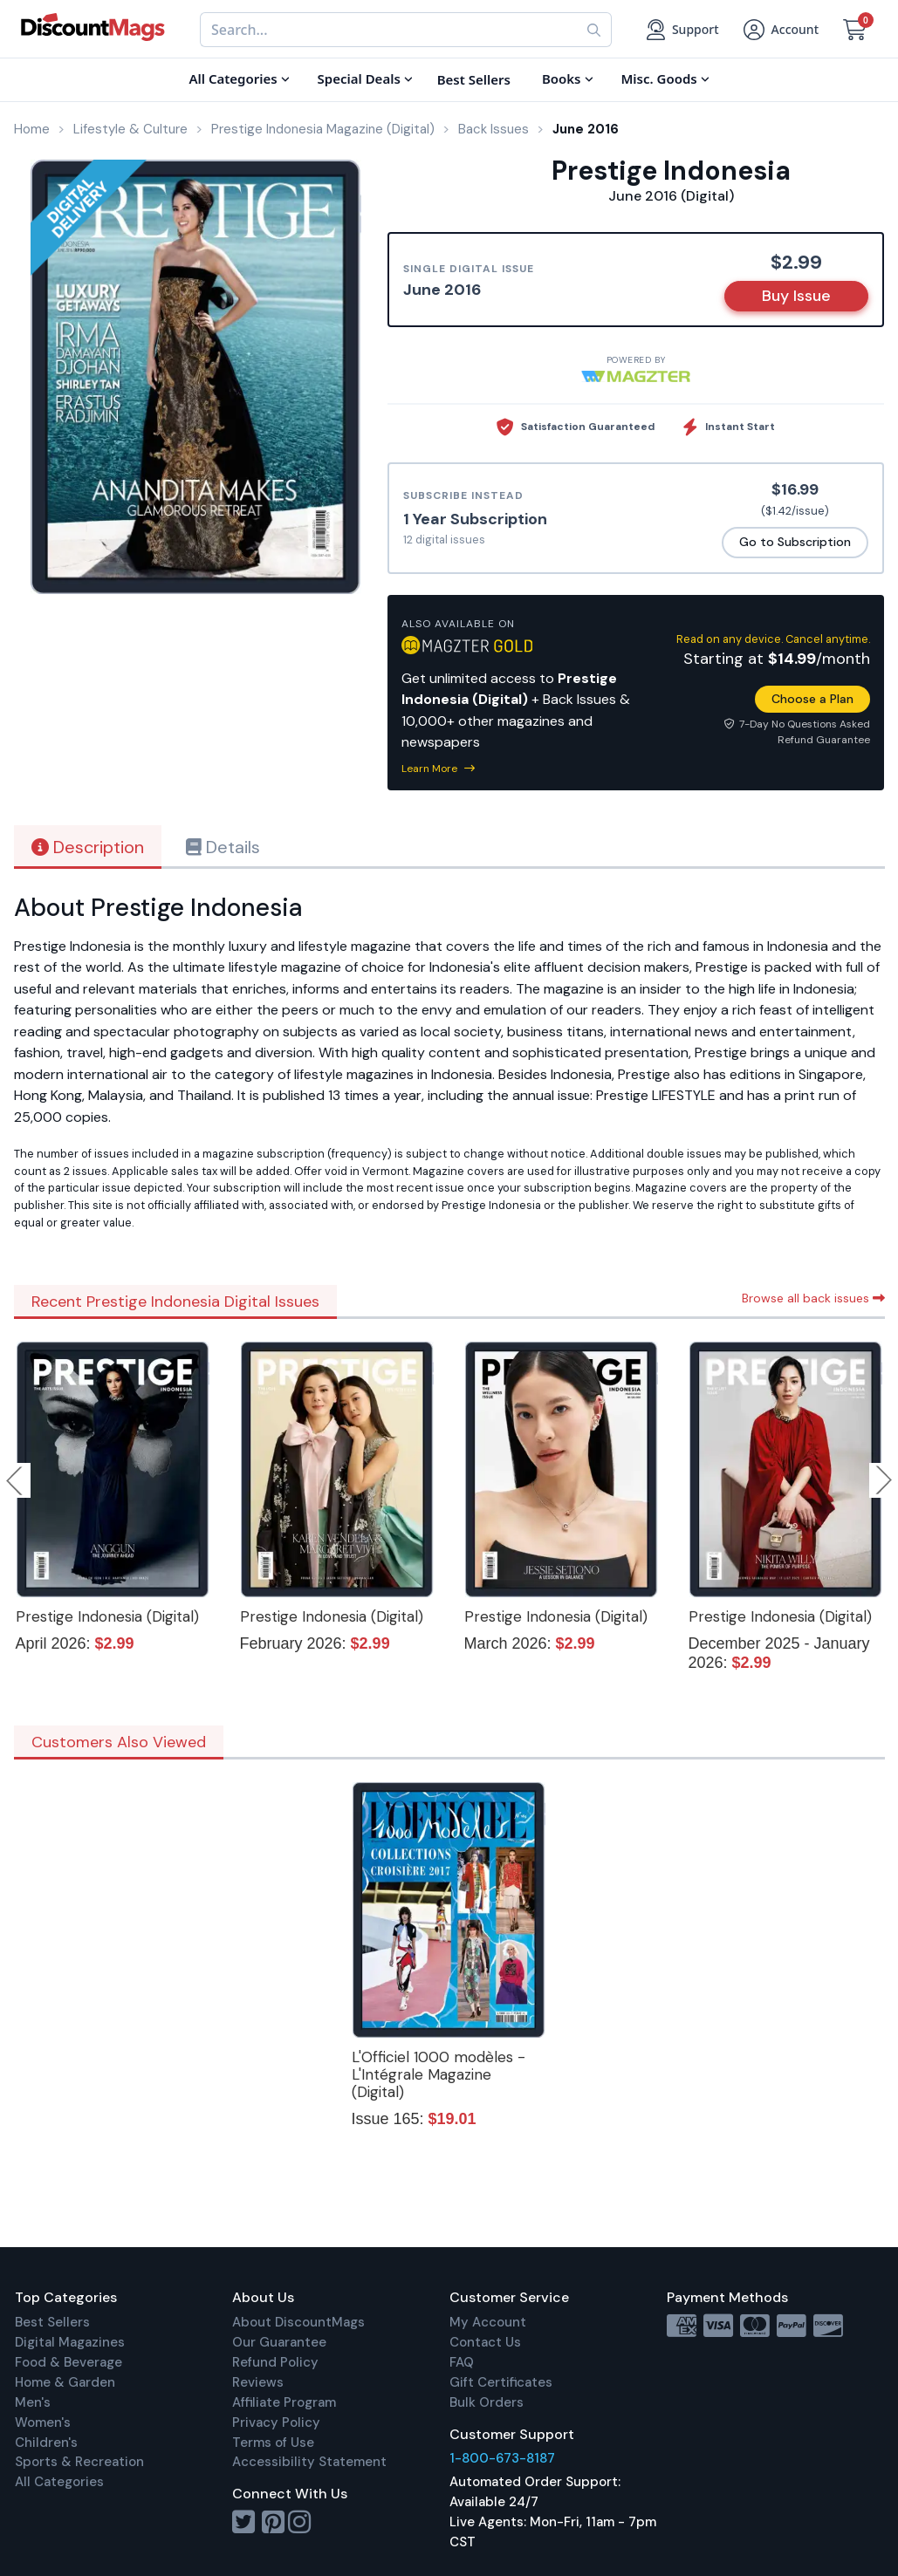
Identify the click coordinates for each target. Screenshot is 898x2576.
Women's (43, 2422)
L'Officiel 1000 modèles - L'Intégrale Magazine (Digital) (438, 2074)
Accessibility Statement (309, 2461)
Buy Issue (796, 295)
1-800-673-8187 (502, 2458)
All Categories (59, 2482)
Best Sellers (52, 2322)
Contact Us (485, 2342)
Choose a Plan (812, 699)
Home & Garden (65, 2382)
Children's (46, 2442)
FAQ (461, 2362)
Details (223, 847)
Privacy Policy (276, 2422)
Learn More (438, 769)
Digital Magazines (70, 2342)
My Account (487, 2322)
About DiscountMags (298, 2322)
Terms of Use (273, 2442)
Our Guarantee (279, 2342)
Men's (33, 2402)
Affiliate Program (284, 2402)
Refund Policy (275, 2362)
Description (87, 847)
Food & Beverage (68, 2362)
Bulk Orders (486, 2402)
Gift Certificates (500, 2382)
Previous (16, 1480)
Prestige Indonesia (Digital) (107, 1616)
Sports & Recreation (79, 2461)
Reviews (258, 2382)
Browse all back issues (813, 1298)
